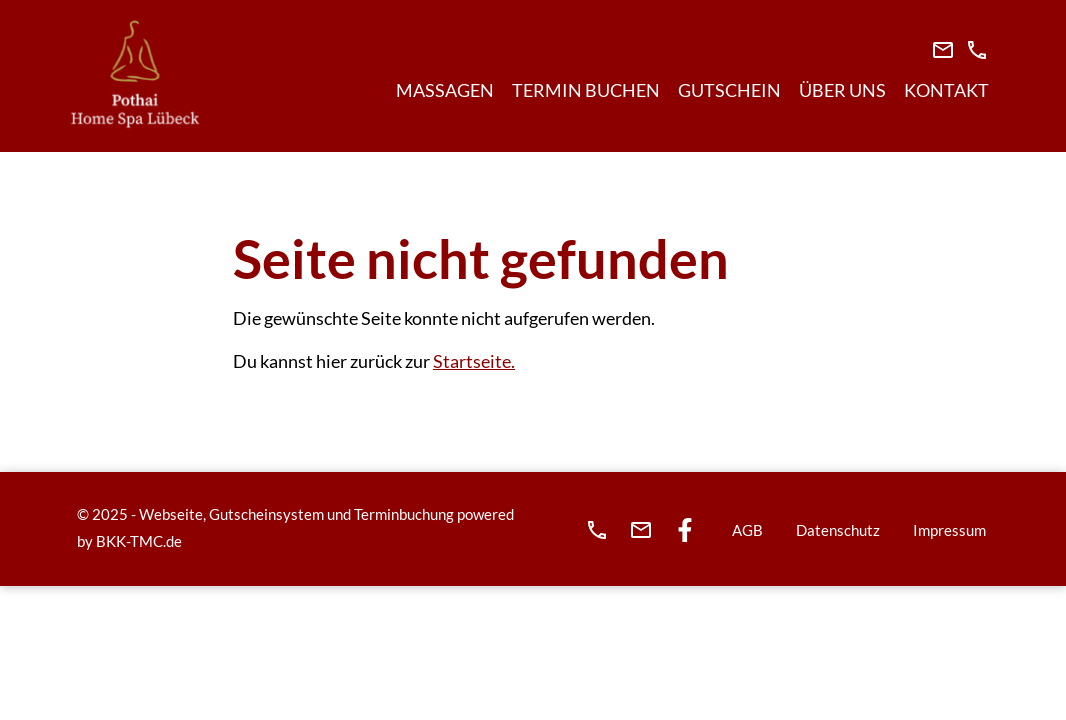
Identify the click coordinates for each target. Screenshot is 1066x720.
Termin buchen (586, 90)
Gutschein (729, 90)
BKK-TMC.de (139, 541)
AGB (747, 530)
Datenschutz (838, 530)
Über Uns (842, 90)
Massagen (445, 90)
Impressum (949, 530)
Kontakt (946, 90)
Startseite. (474, 361)
